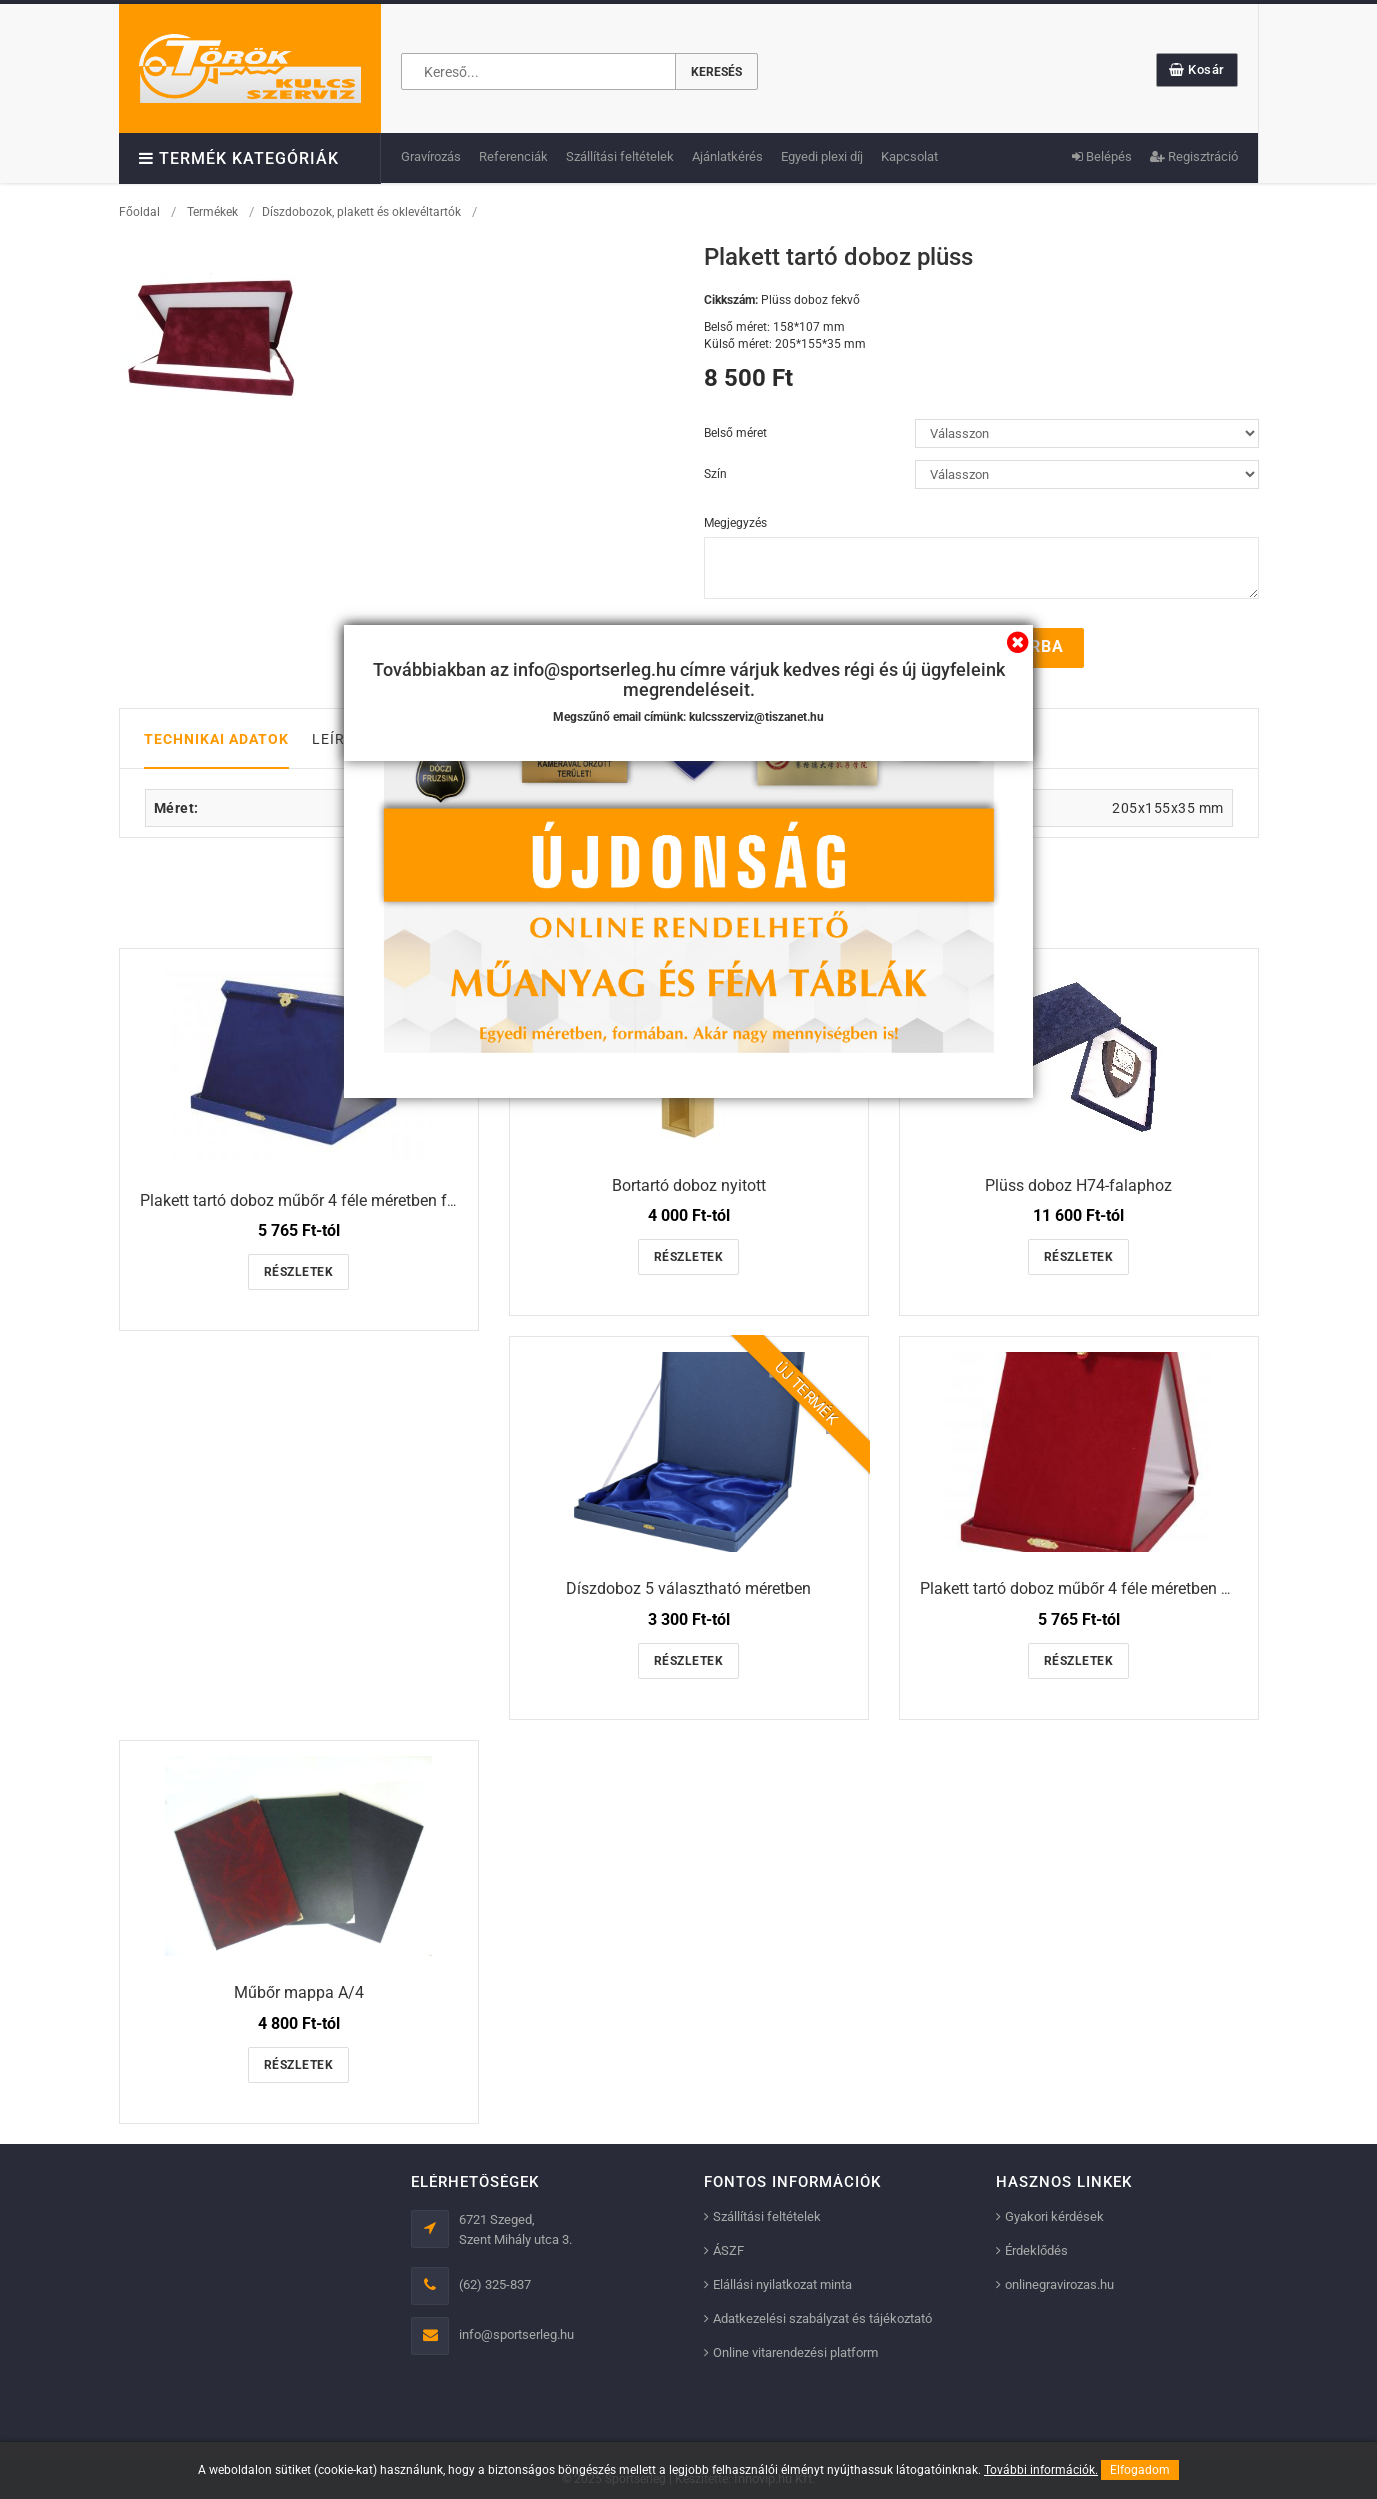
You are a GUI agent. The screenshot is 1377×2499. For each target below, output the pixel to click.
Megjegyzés (735, 523)
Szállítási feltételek (620, 156)
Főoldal (139, 212)
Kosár (1197, 69)
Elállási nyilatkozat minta (782, 2284)
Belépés (1102, 156)
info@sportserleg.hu (516, 2334)
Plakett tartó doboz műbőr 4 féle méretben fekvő (310, 1199)
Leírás (338, 738)
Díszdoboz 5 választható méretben (688, 1588)
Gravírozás (431, 156)
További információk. (1041, 2470)
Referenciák (513, 156)
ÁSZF (728, 2250)
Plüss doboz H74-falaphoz (1078, 1184)
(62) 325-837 (495, 2284)
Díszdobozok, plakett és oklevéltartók (361, 212)
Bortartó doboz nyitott (689, 1184)
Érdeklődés (1036, 2250)
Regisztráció (1194, 156)
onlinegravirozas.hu (1059, 2284)
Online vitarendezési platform (795, 2352)
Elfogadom (1140, 2470)
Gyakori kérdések (1054, 2216)
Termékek (212, 212)
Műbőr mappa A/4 (299, 1991)
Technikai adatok (216, 738)
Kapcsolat (909, 156)
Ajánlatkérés (727, 156)
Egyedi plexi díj (822, 156)
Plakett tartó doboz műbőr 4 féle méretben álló (1083, 1588)
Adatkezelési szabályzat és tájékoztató (822, 2318)
